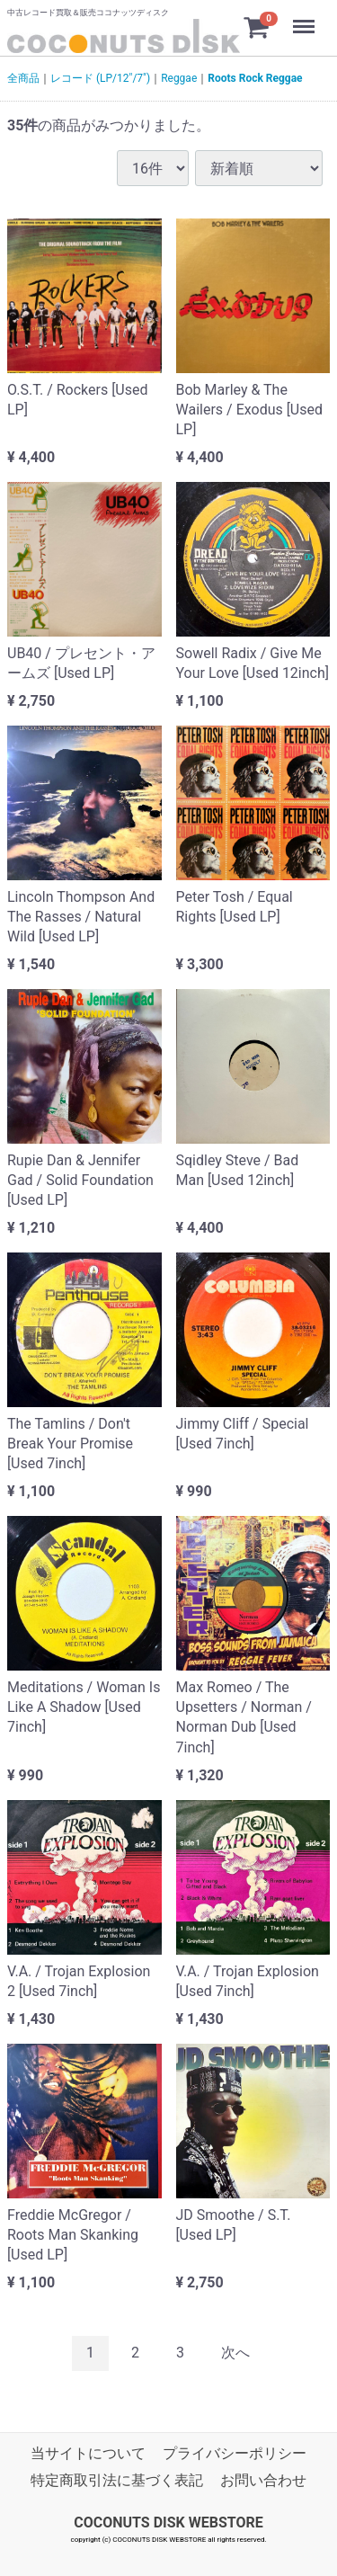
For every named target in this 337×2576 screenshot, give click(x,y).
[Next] (235, 2353)
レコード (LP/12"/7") (100, 78)
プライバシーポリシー (234, 2453)
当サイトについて (88, 2453)
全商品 (23, 78)
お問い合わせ (263, 2480)
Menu (306, 18)
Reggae (179, 78)
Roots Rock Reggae (255, 78)
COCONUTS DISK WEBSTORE (168, 2522)
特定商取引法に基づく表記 (117, 2480)
